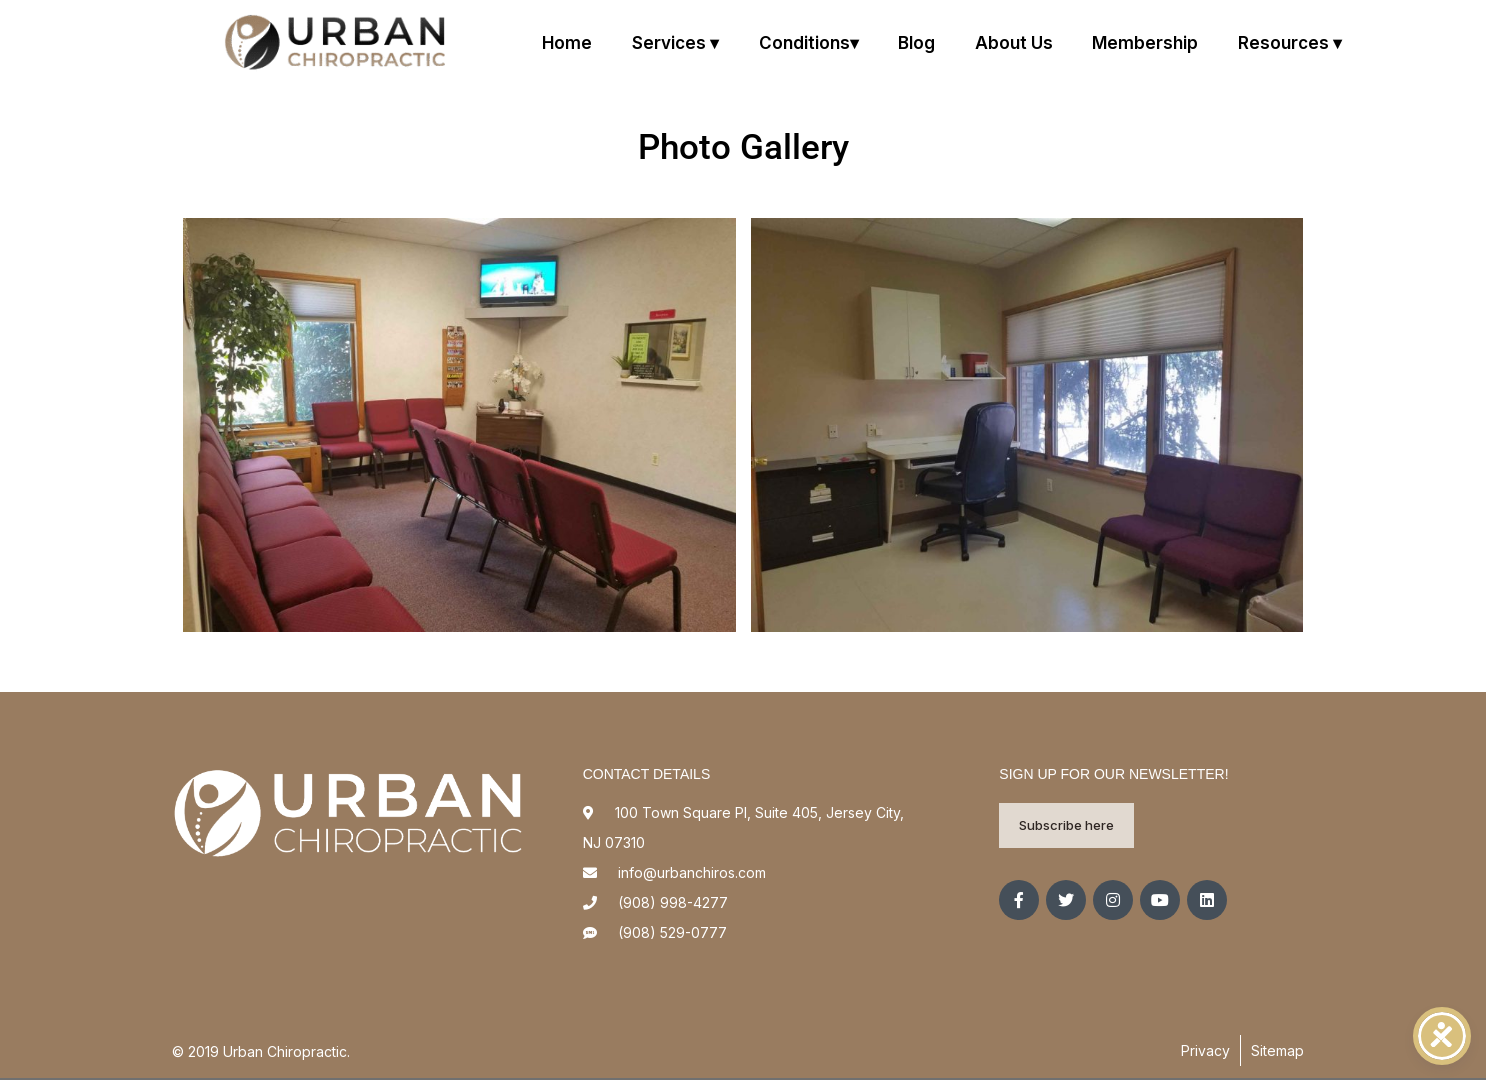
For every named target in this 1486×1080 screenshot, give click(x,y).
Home (567, 43)
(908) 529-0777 (655, 932)
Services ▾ (675, 43)
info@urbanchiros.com (674, 872)
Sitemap (1277, 1050)
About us (1014, 43)
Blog (916, 43)
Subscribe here (1066, 825)
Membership (1145, 43)
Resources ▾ (1290, 43)
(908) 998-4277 (655, 902)
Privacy (1205, 1050)
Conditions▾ (809, 43)
